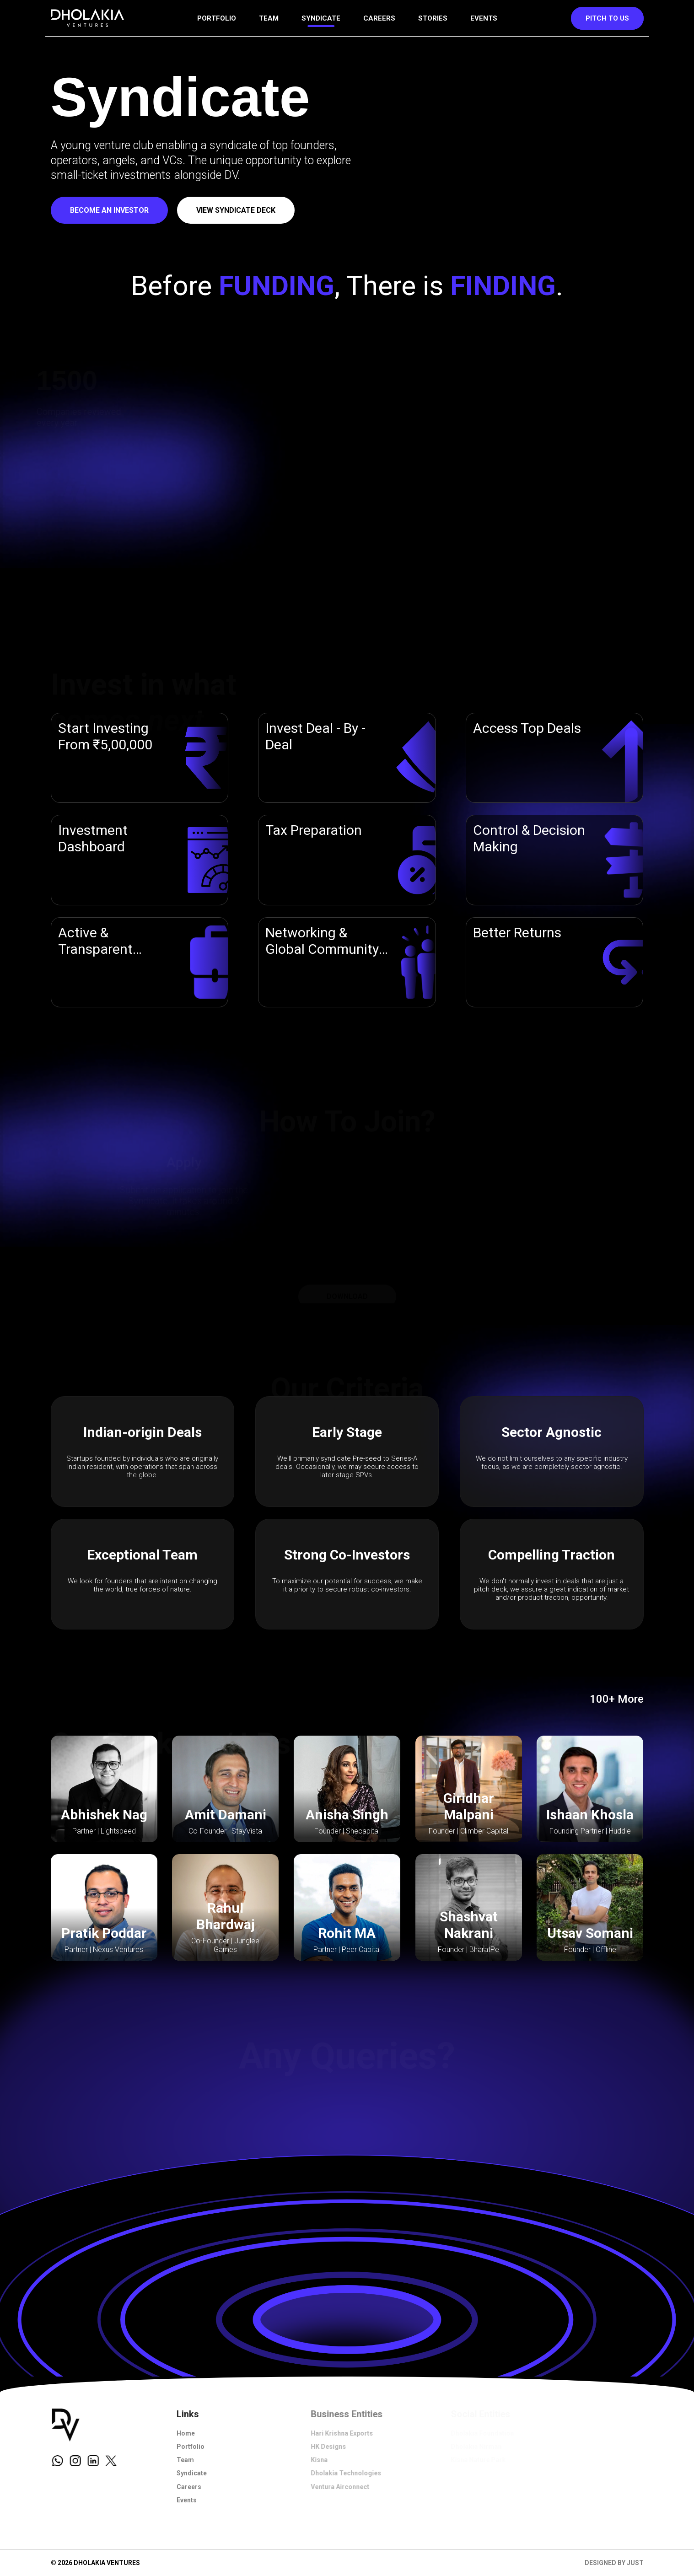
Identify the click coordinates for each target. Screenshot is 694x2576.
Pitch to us (607, 18)
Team (269, 18)
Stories (432, 18)
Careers (379, 18)
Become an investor (109, 210)
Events (483, 18)
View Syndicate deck (235, 210)
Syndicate (320, 18)
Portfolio (216, 18)
